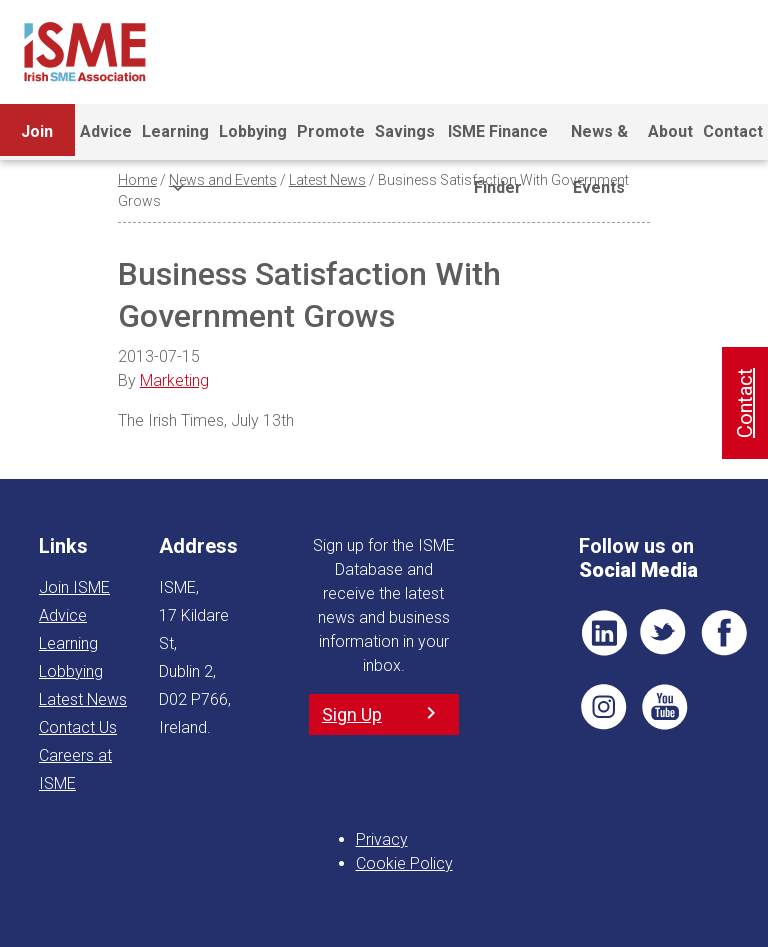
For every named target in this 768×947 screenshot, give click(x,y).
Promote (331, 131)
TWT (664, 633)
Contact (733, 131)
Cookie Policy (404, 863)
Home (137, 180)
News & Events (599, 141)
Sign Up (352, 714)
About (670, 131)
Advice (106, 131)
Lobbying (253, 131)
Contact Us (78, 727)
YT (664, 707)
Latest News (327, 180)
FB (724, 633)
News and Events (223, 180)
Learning (175, 141)
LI (604, 633)
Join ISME (37, 141)
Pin (604, 707)
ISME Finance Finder (498, 141)
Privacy (382, 839)
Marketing (174, 380)
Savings (405, 131)
